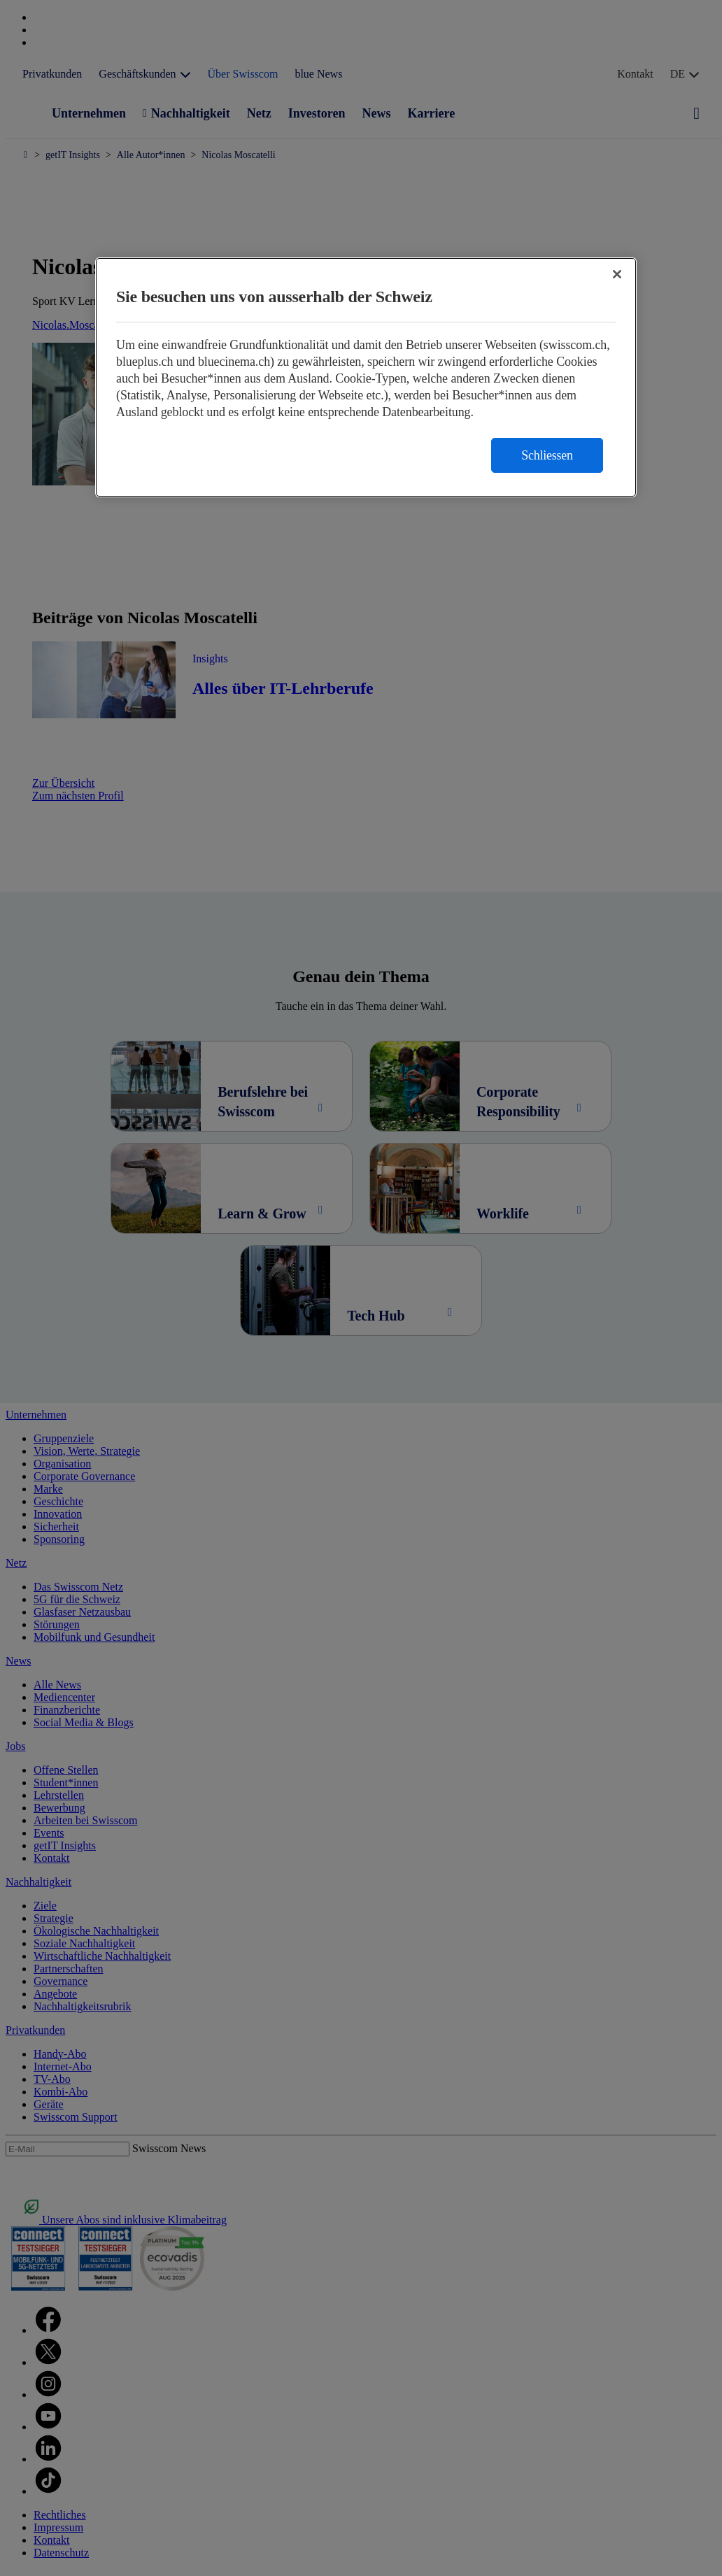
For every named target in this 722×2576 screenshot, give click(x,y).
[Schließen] (617, 274)
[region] (366, 377)
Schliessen (547, 455)
